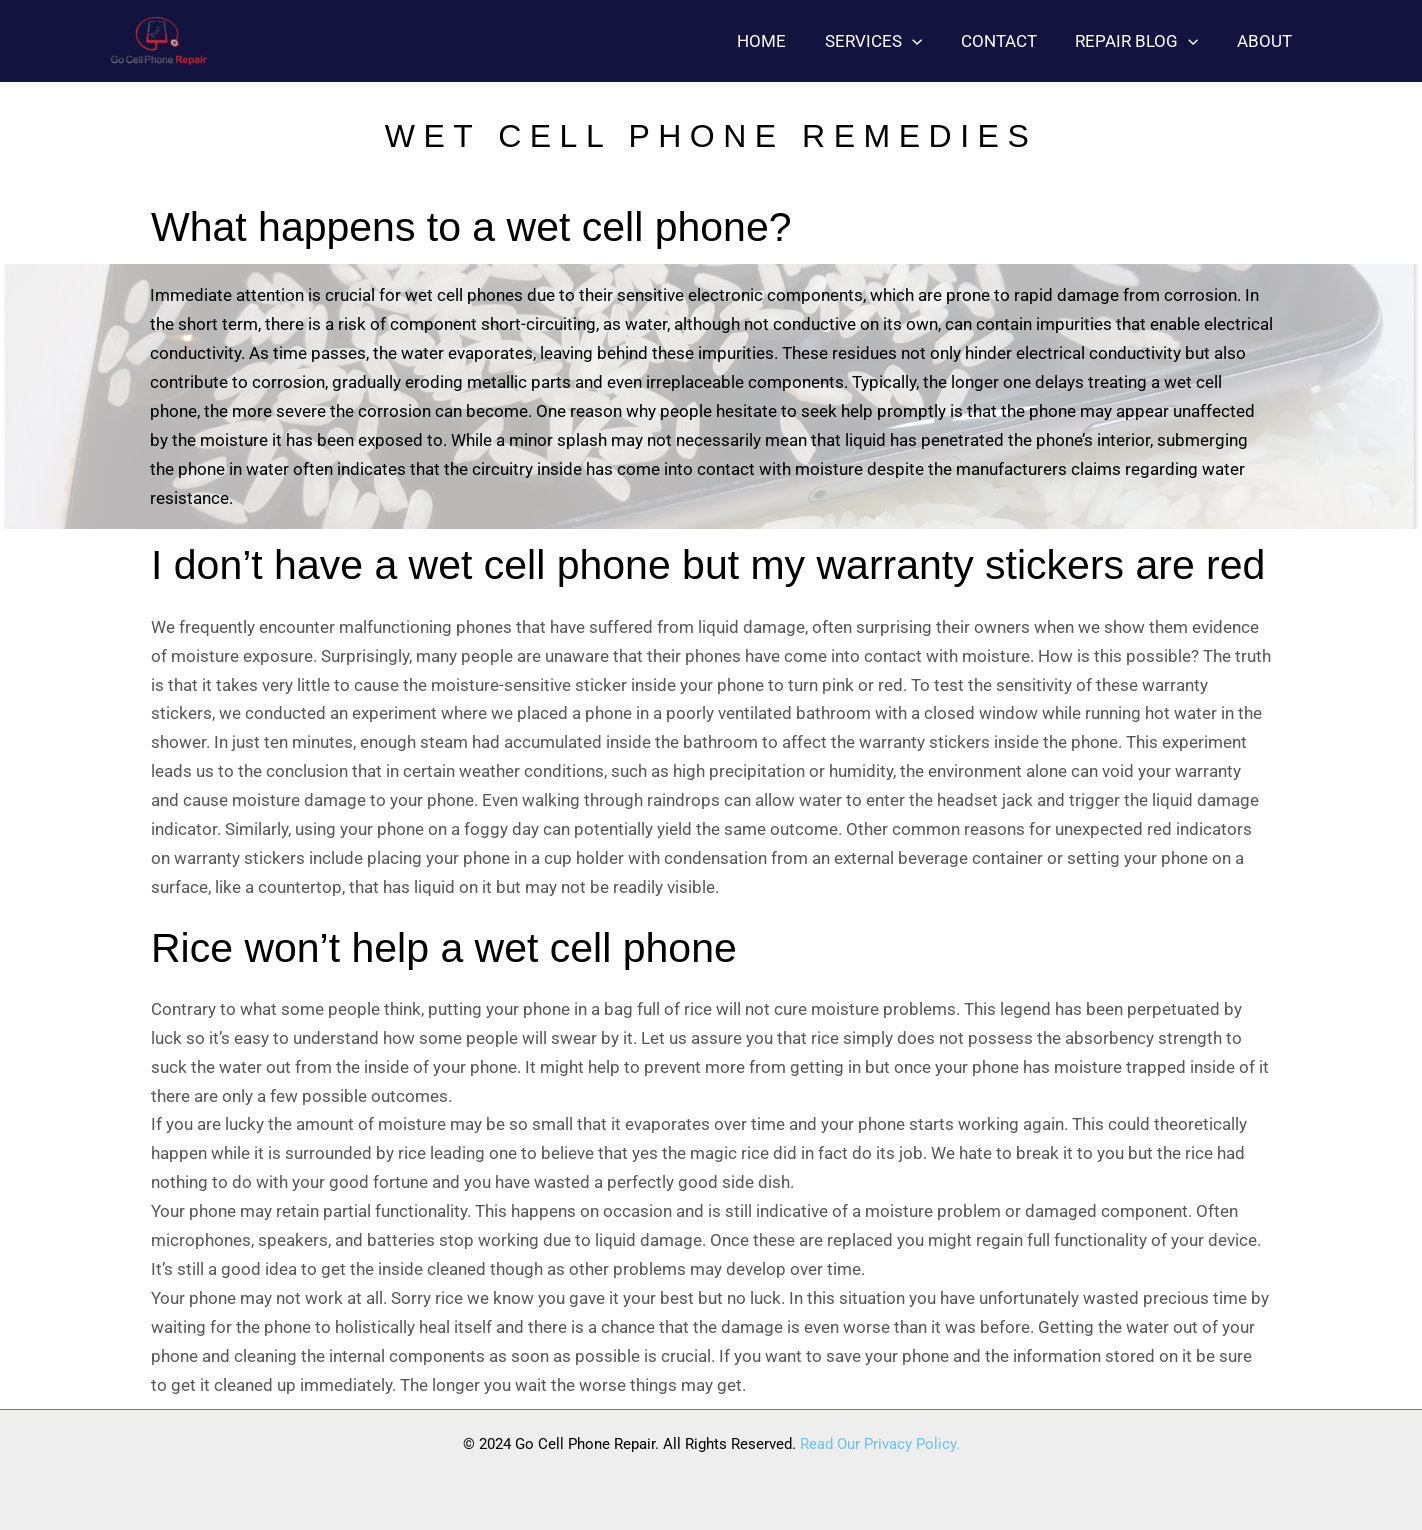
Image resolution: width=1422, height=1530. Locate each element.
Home (782, 41)
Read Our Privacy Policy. (880, 1444)
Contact (1010, 41)
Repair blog (1143, 41)
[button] (928, 41)
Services (889, 41)
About (1266, 41)
